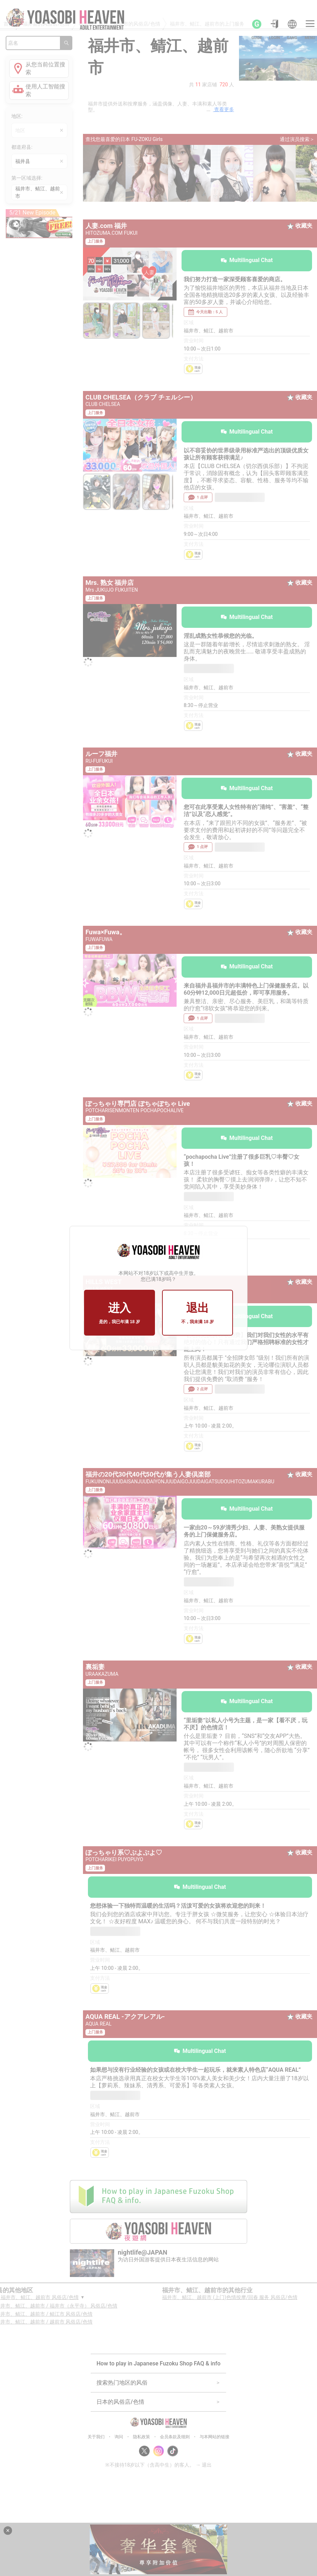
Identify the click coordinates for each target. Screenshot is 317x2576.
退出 (197, 1313)
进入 (119, 1313)
